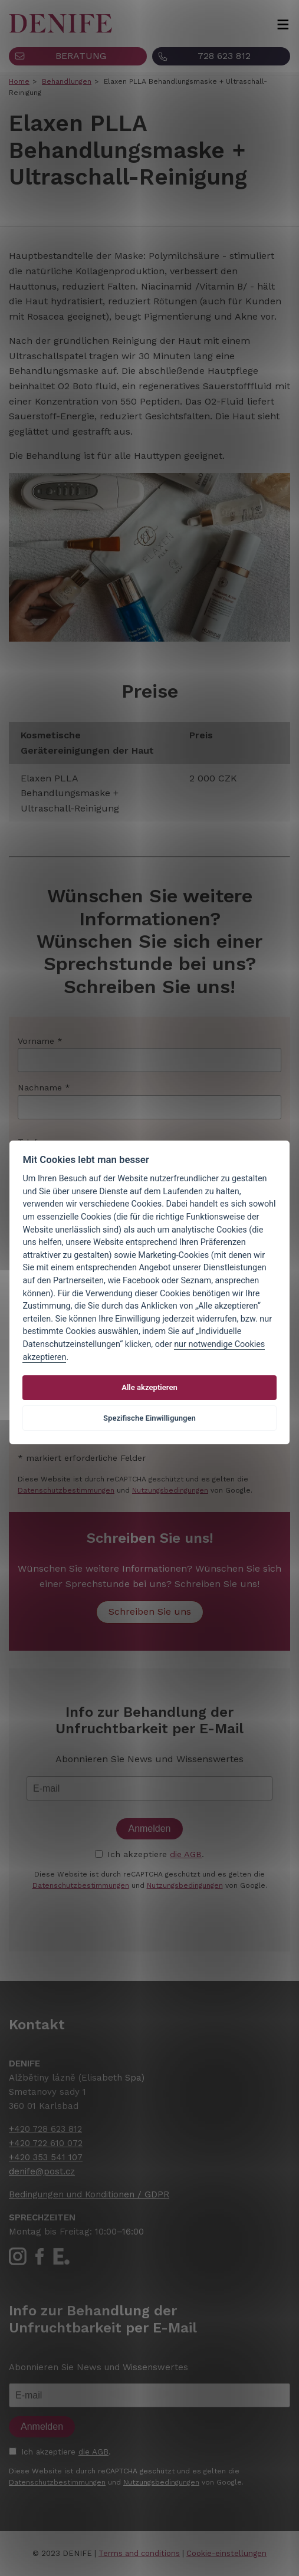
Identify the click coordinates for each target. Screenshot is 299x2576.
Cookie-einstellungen (226, 2553)
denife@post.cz (42, 2171)
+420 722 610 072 (46, 2143)
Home (19, 81)
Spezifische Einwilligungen (149, 1418)
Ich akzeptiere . (155, 1854)
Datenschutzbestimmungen (66, 1490)
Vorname (36, 1041)
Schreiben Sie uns (150, 1611)
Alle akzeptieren (149, 1387)
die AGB (186, 1854)
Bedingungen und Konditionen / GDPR (89, 2194)
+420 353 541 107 (46, 2157)
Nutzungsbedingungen (170, 1490)
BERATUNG (80, 55)
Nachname (40, 1087)
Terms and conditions (139, 2553)
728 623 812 (224, 55)
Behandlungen (66, 81)
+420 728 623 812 (45, 2129)
